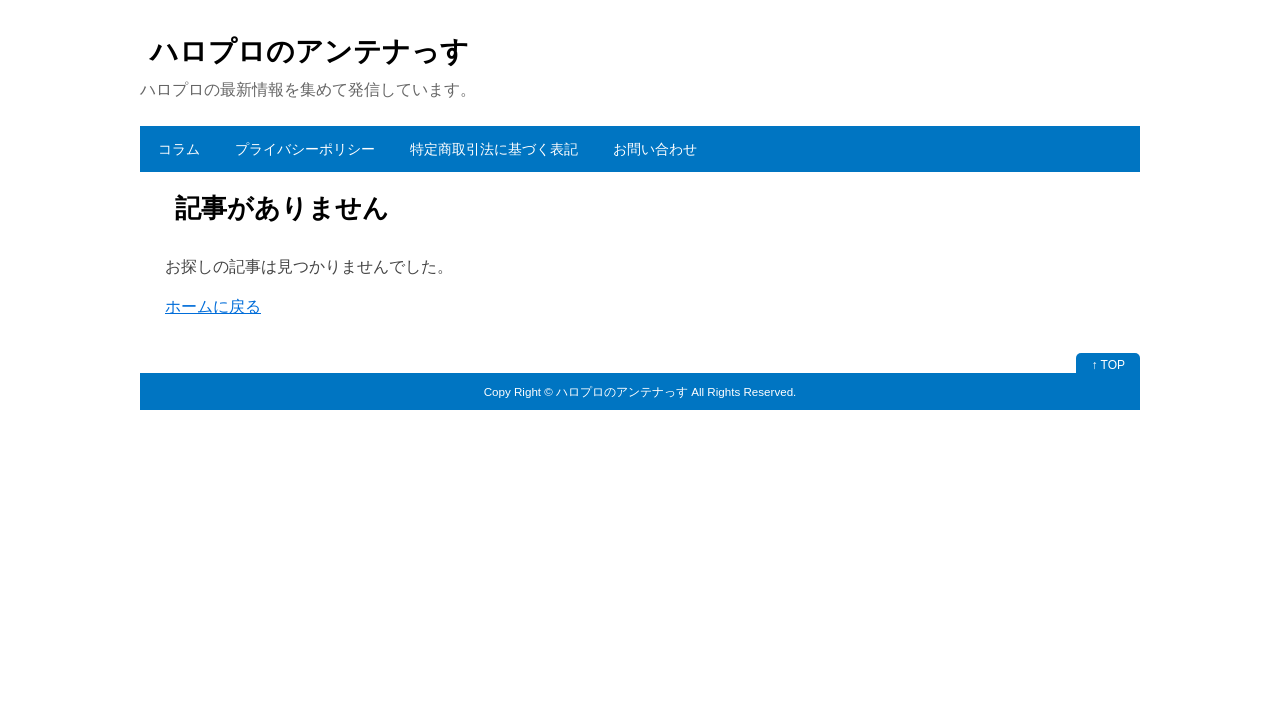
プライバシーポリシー (305, 149)
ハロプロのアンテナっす (309, 51)
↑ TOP (1108, 365)
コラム (179, 149)
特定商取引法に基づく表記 (494, 149)
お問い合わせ (655, 149)
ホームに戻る (213, 306)
